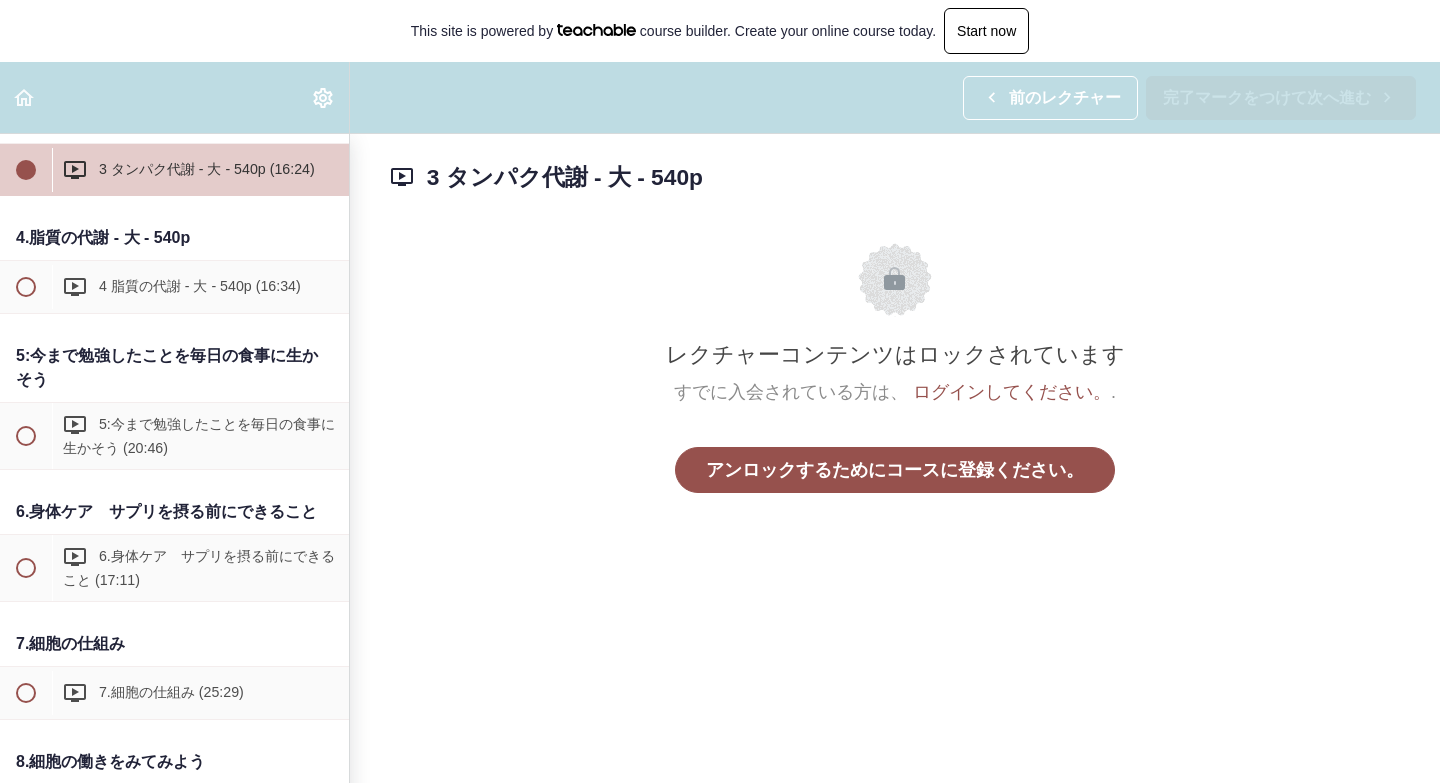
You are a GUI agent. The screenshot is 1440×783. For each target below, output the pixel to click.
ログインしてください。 (1012, 392)
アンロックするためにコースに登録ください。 (895, 470)
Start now (986, 31)
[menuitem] (324, 97)
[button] (25, 97)
